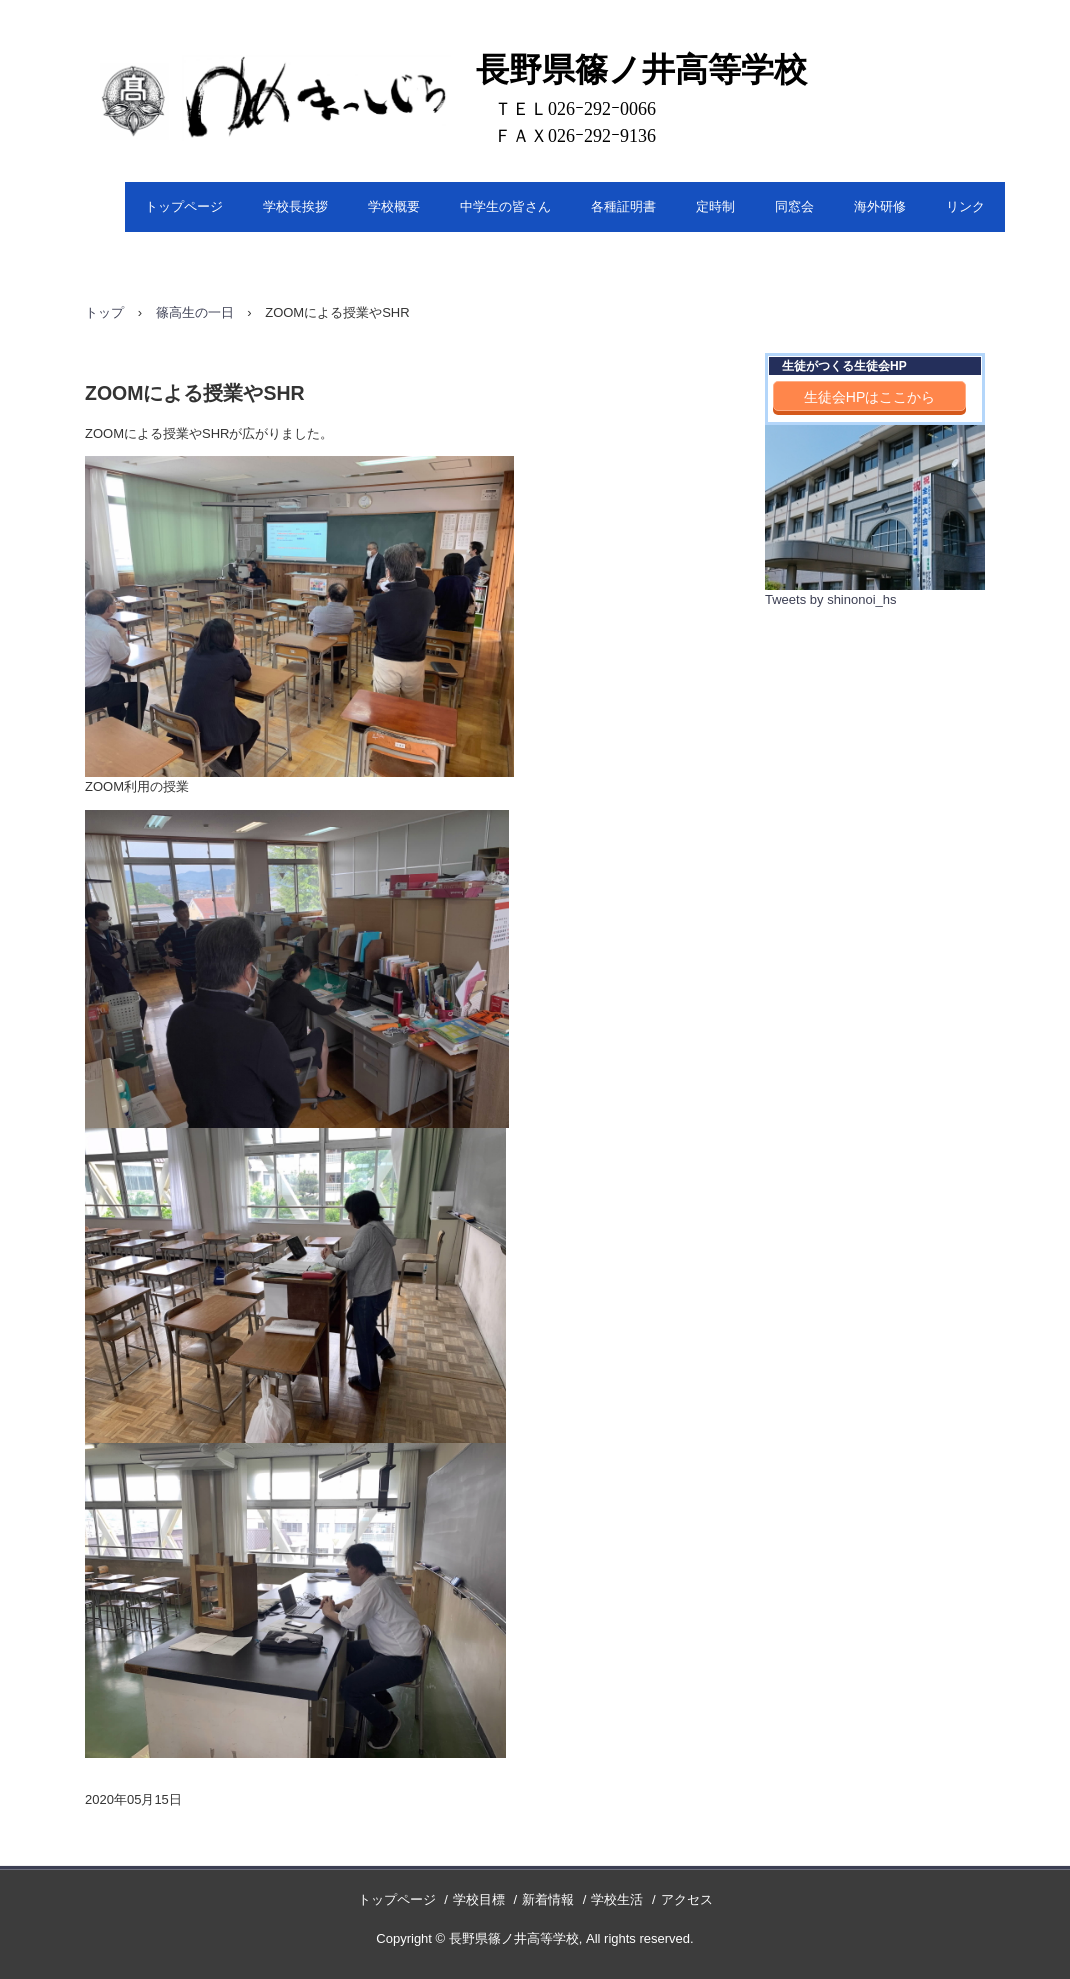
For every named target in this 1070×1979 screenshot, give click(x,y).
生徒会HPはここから (869, 397)
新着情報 (548, 1899)
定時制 (715, 206)
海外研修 (880, 206)
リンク (965, 206)
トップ (104, 312)
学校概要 (394, 206)
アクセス (687, 1899)
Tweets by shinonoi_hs (831, 599)
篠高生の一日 (195, 312)
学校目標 (479, 1899)
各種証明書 (623, 206)
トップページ (184, 206)
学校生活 (617, 1899)
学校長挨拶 (295, 206)
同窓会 (794, 206)
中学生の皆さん (505, 206)
